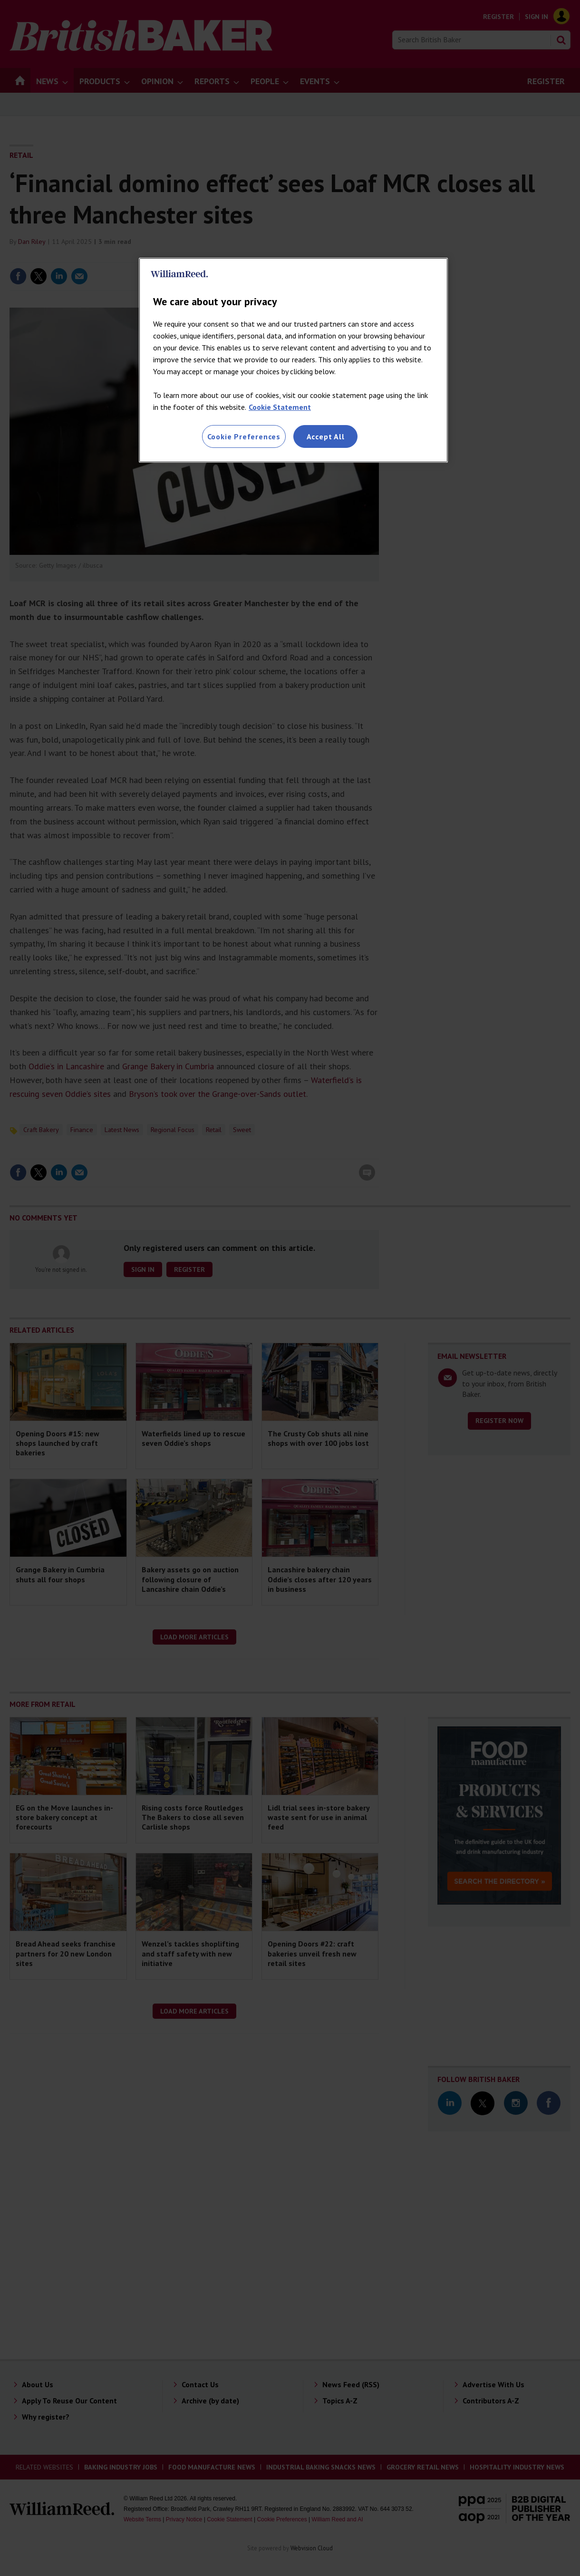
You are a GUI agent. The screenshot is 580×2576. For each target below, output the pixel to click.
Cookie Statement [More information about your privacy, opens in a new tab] (280, 407)
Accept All (326, 436)
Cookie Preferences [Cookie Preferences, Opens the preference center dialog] (243, 436)
